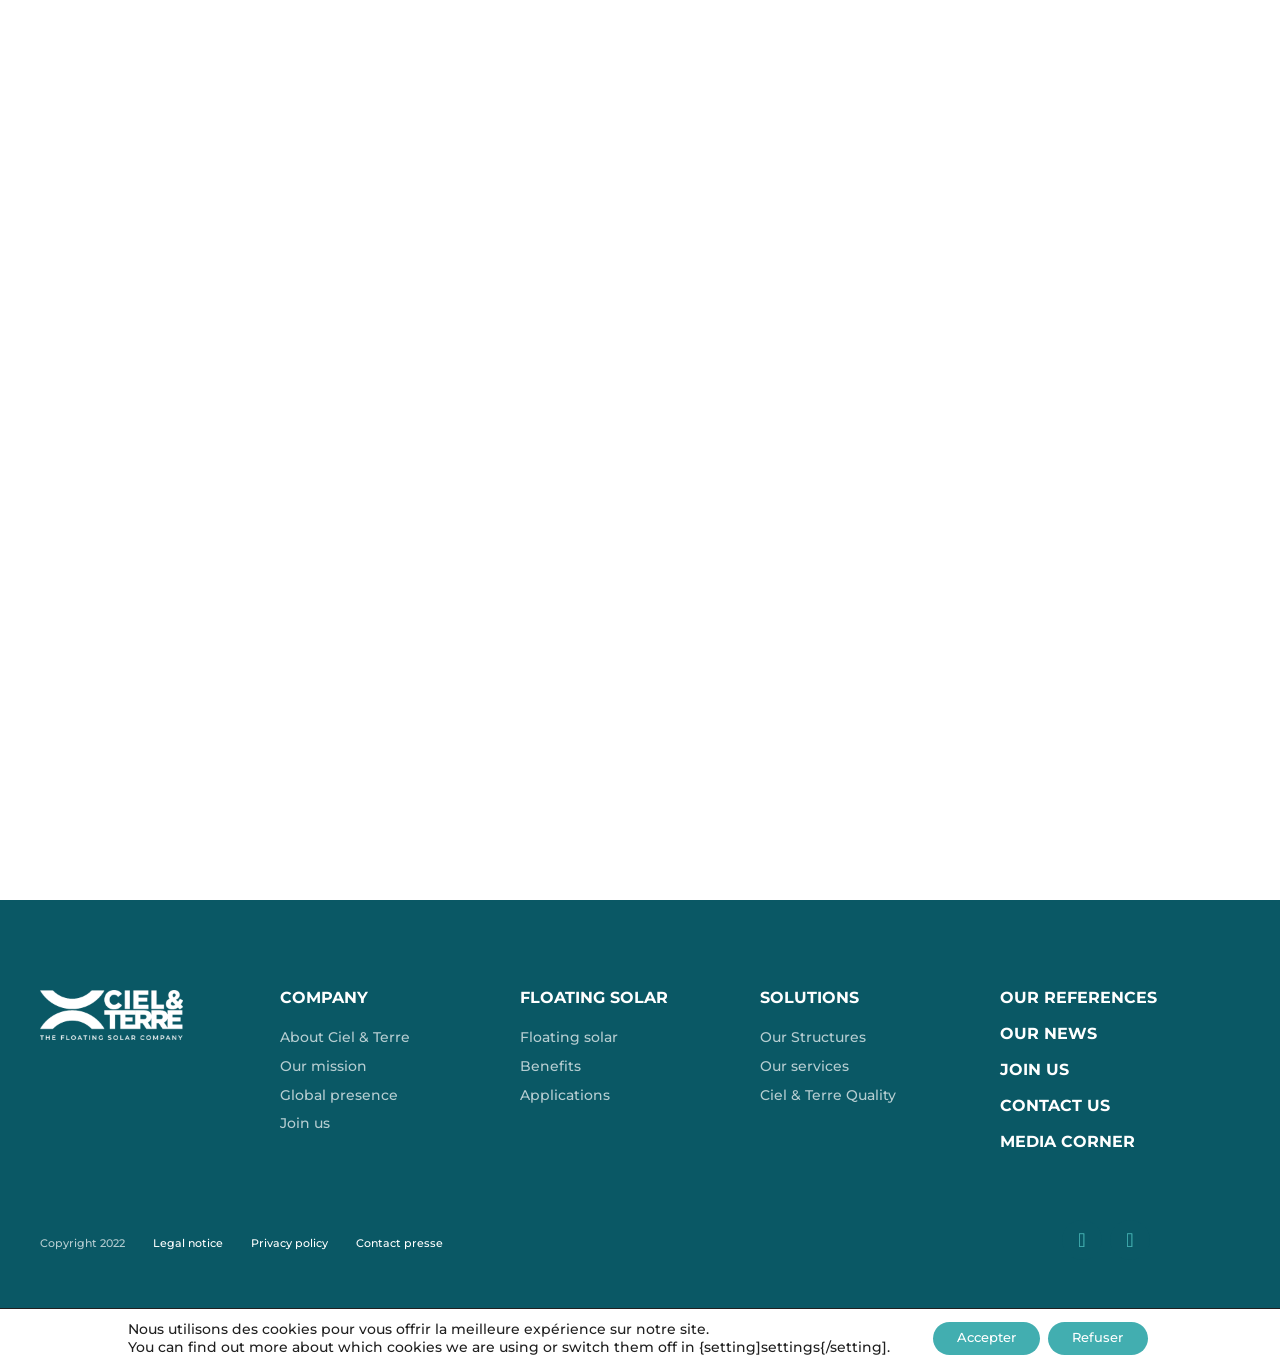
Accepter (979, 1337)
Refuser (1107, 1337)
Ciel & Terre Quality (828, 1095)
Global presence (339, 1095)
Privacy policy (289, 1243)
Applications (565, 1095)
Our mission (323, 1066)
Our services (804, 1066)
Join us (305, 1123)
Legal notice (188, 1243)
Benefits (550, 1066)
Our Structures (813, 1037)
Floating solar (569, 1037)
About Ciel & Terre (345, 1037)
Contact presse (399, 1243)
